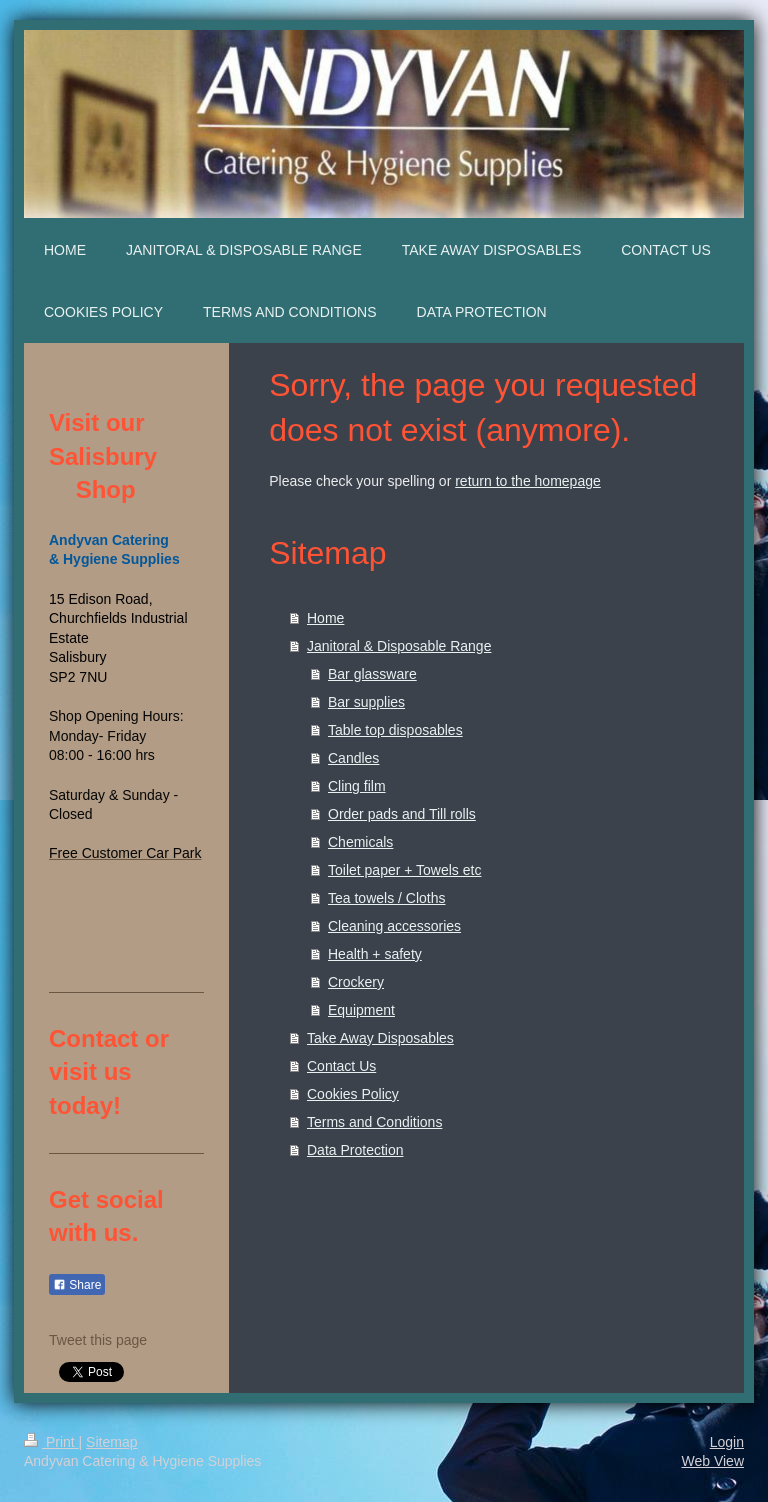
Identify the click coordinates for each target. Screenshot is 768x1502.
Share (77, 1285)
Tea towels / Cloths (387, 898)
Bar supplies (366, 702)
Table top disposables (395, 730)
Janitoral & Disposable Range (399, 646)
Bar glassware (372, 674)
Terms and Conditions (374, 1122)
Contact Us (341, 1066)
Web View (712, 1461)
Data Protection (355, 1150)
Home (325, 618)
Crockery (356, 982)
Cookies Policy (353, 1094)
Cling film (357, 786)
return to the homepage (528, 481)
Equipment (361, 1010)
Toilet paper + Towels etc (404, 870)
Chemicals (360, 842)
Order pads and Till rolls (402, 814)
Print (51, 1442)
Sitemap (111, 1442)
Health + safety (375, 954)
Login (727, 1442)
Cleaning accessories (394, 926)
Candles (353, 758)
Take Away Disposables (380, 1038)
